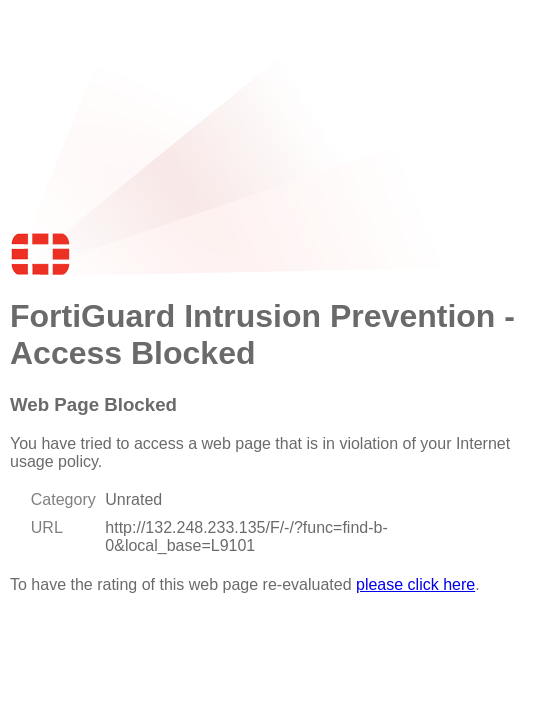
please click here (415, 584)
